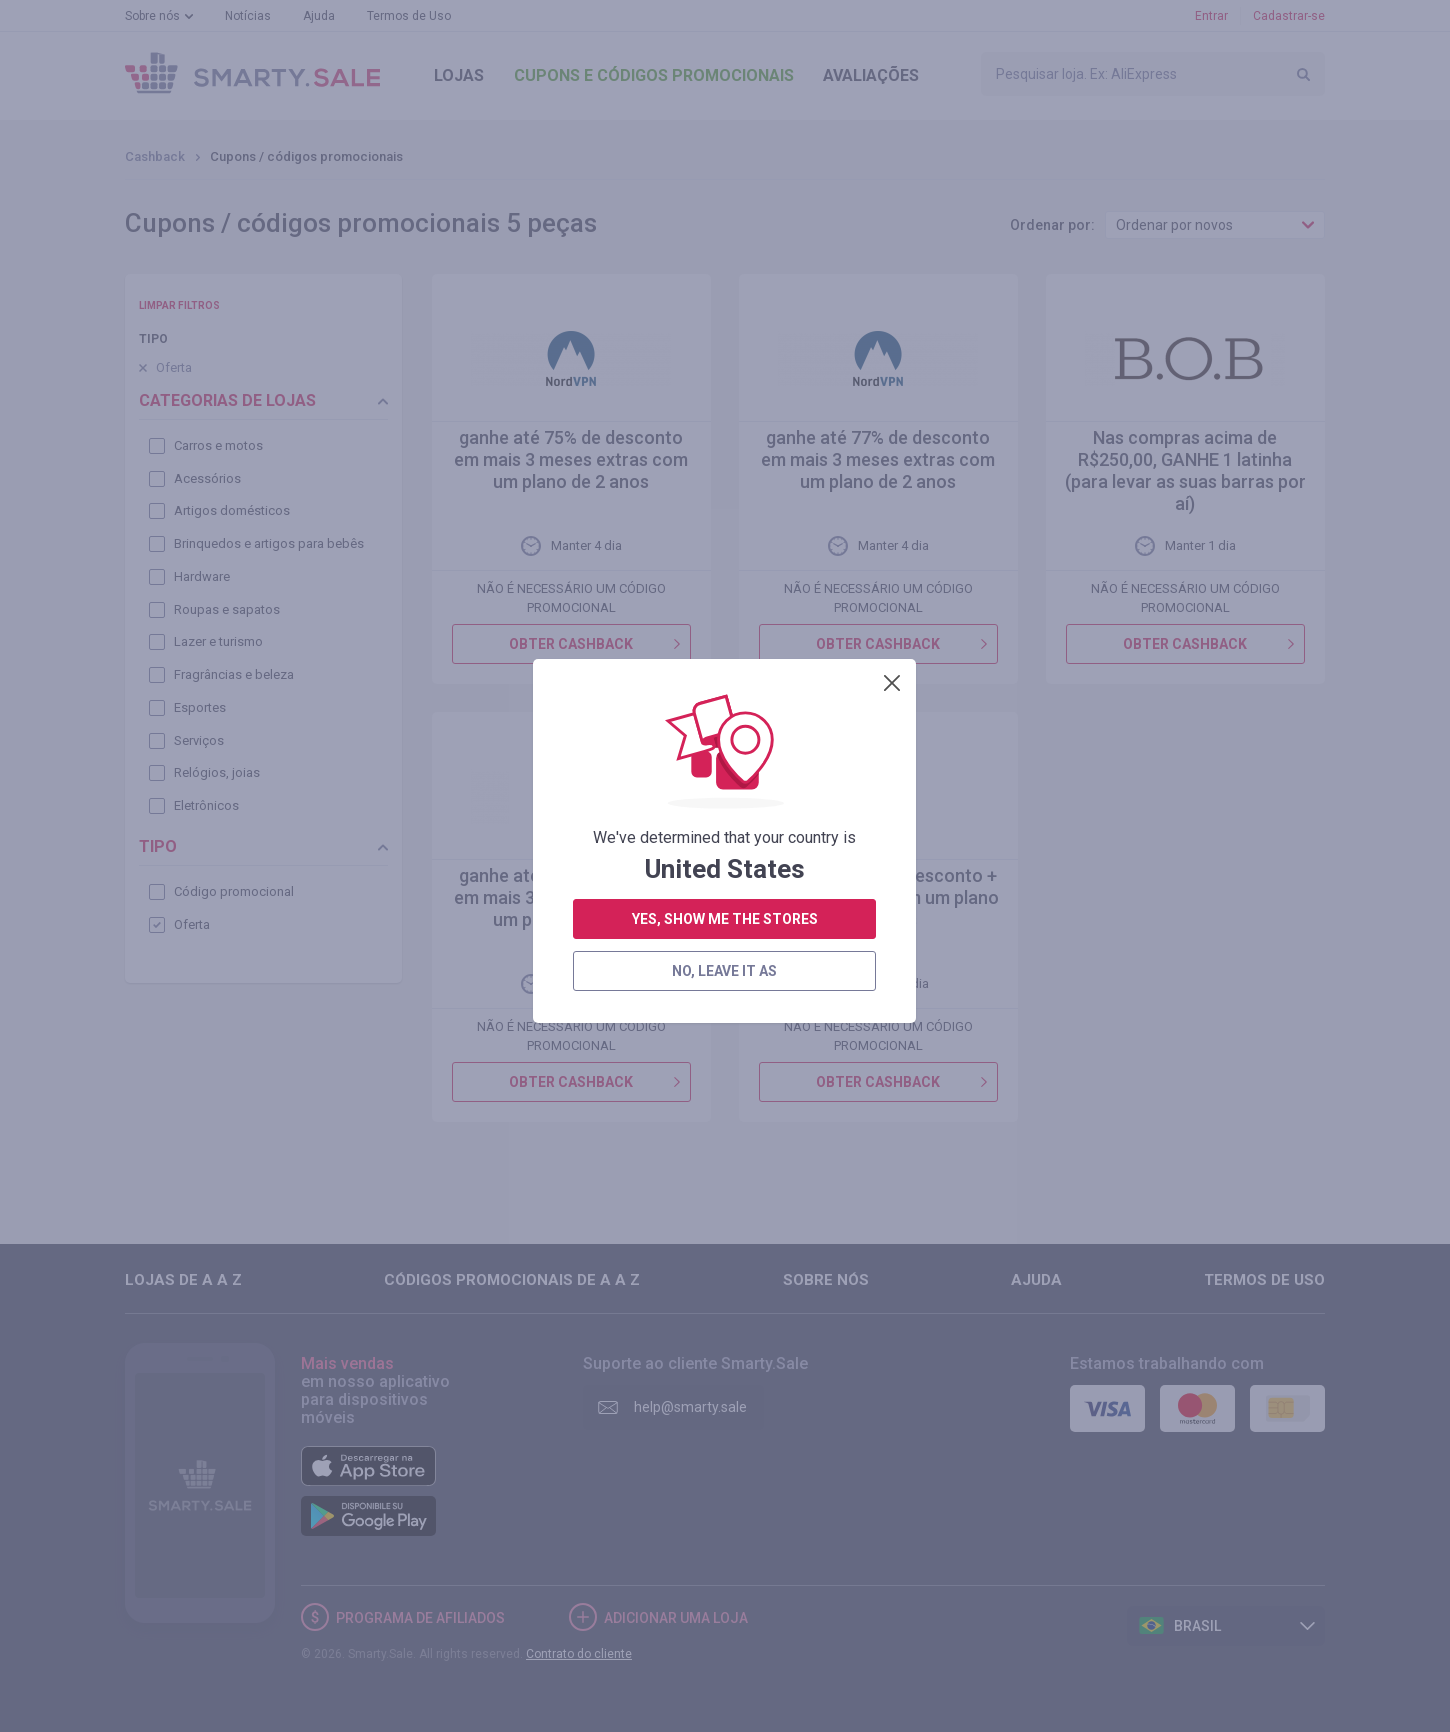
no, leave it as (724, 601)
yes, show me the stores (725, 549)
